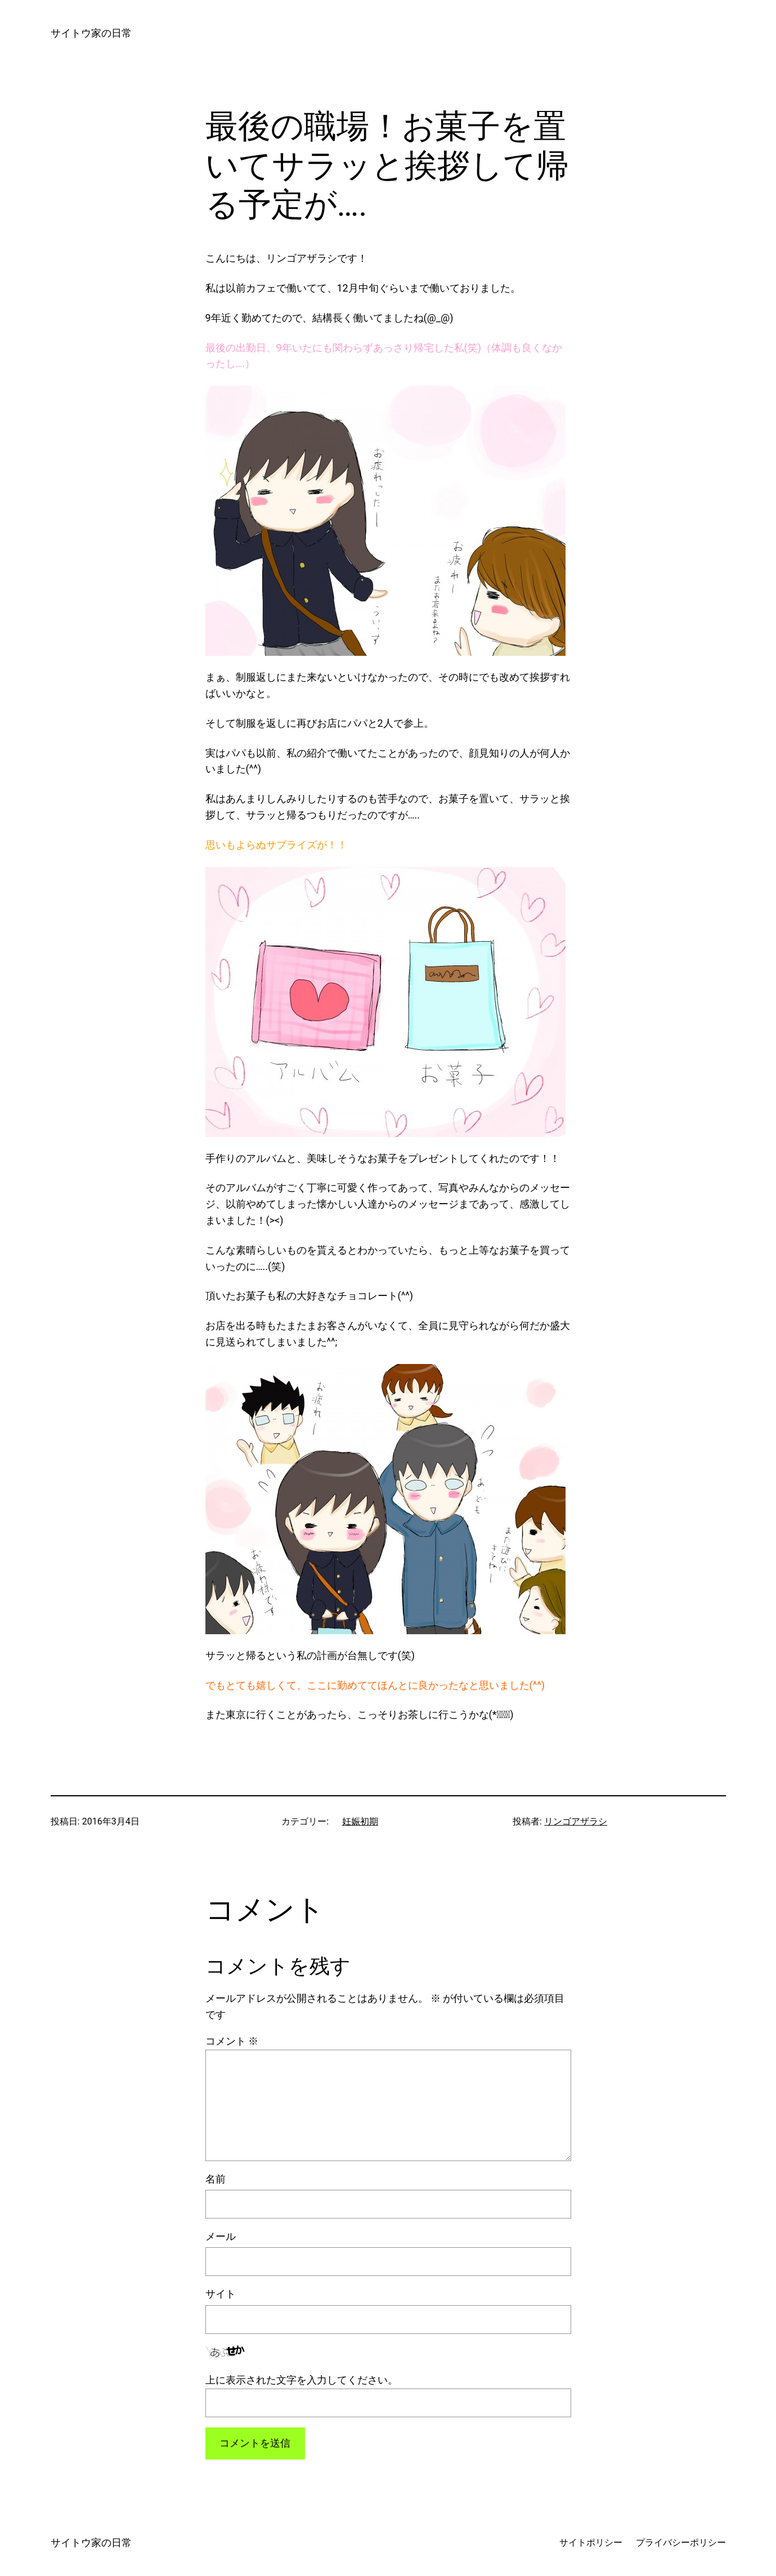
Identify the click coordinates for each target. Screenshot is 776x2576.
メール (220, 2236)
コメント (231, 2041)
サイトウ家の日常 (91, 33)
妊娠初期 (360, 1821)
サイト (220, 2294)
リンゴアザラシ (575, 1821)
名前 (215, 2179)
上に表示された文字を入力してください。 (301, 2380)
